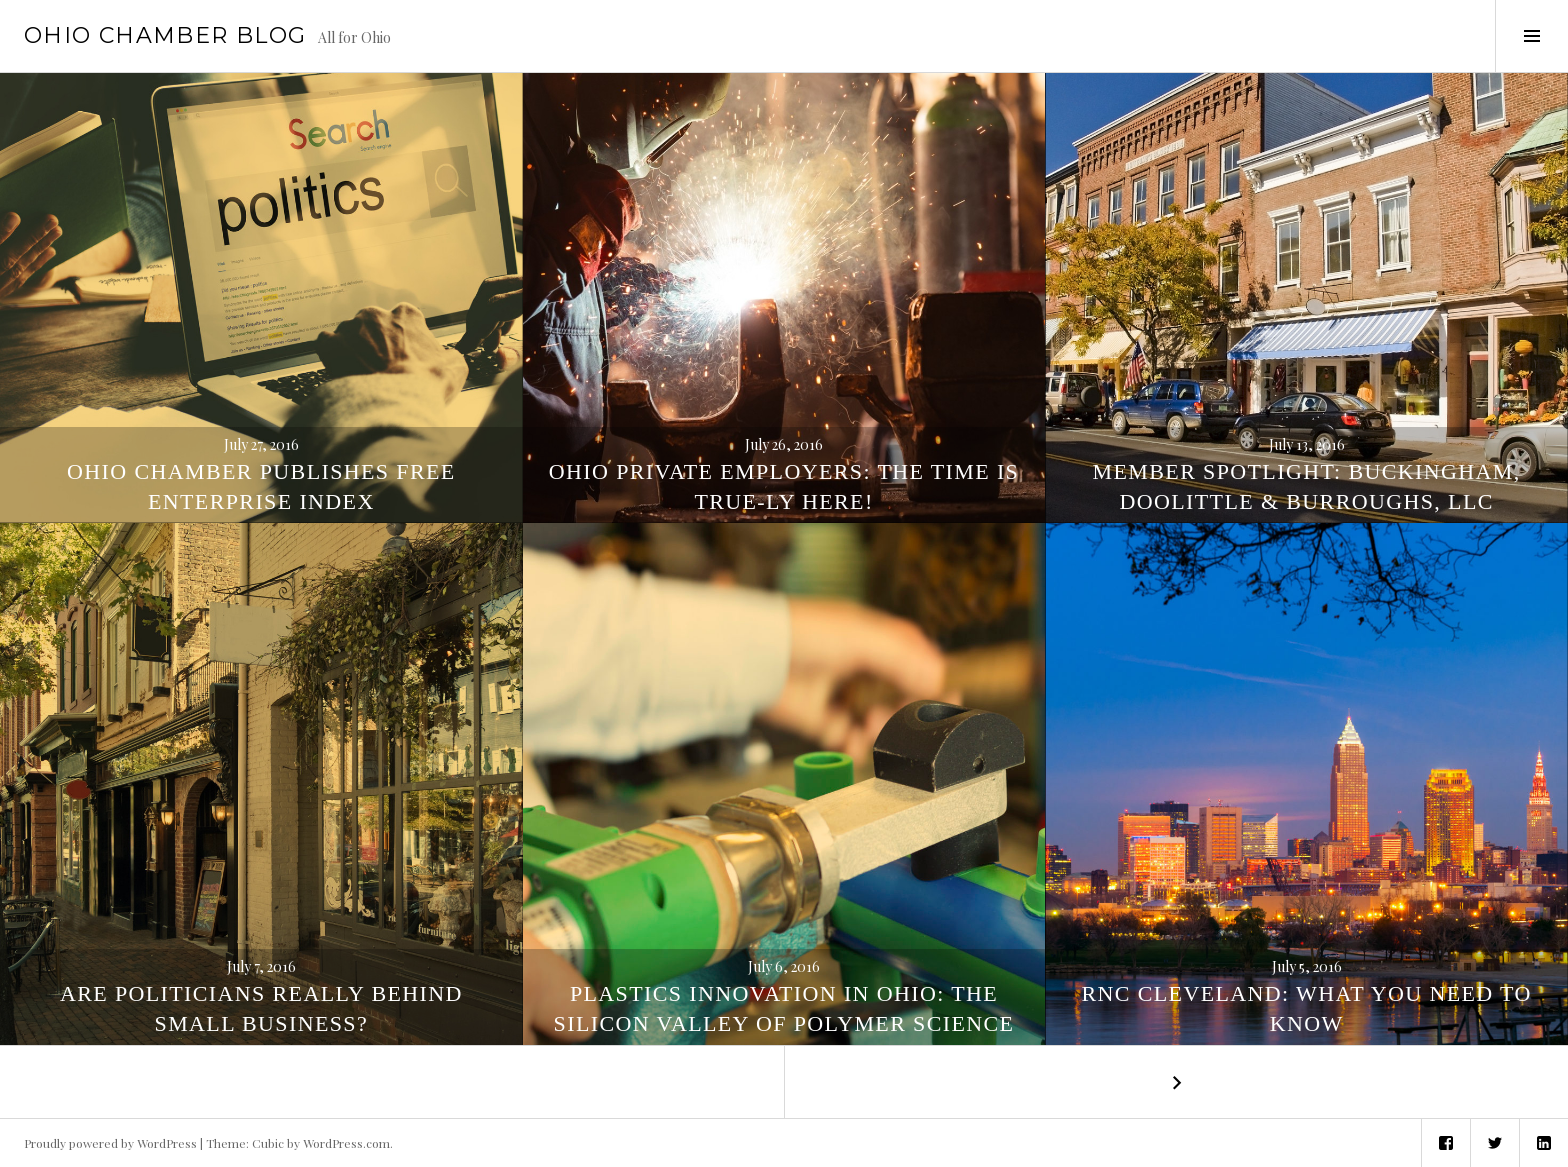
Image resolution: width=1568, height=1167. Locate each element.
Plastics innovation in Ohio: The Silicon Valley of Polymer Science (784, 1008)
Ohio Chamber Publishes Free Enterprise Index (261, 486)
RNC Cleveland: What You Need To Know (1307, 1008)
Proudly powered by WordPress (110, 1143)
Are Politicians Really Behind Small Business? (261, 1008)
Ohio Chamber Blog (165, 35)
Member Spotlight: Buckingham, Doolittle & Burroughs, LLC (1307, 486)
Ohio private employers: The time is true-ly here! (784, 486)
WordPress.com (346, 1143)
